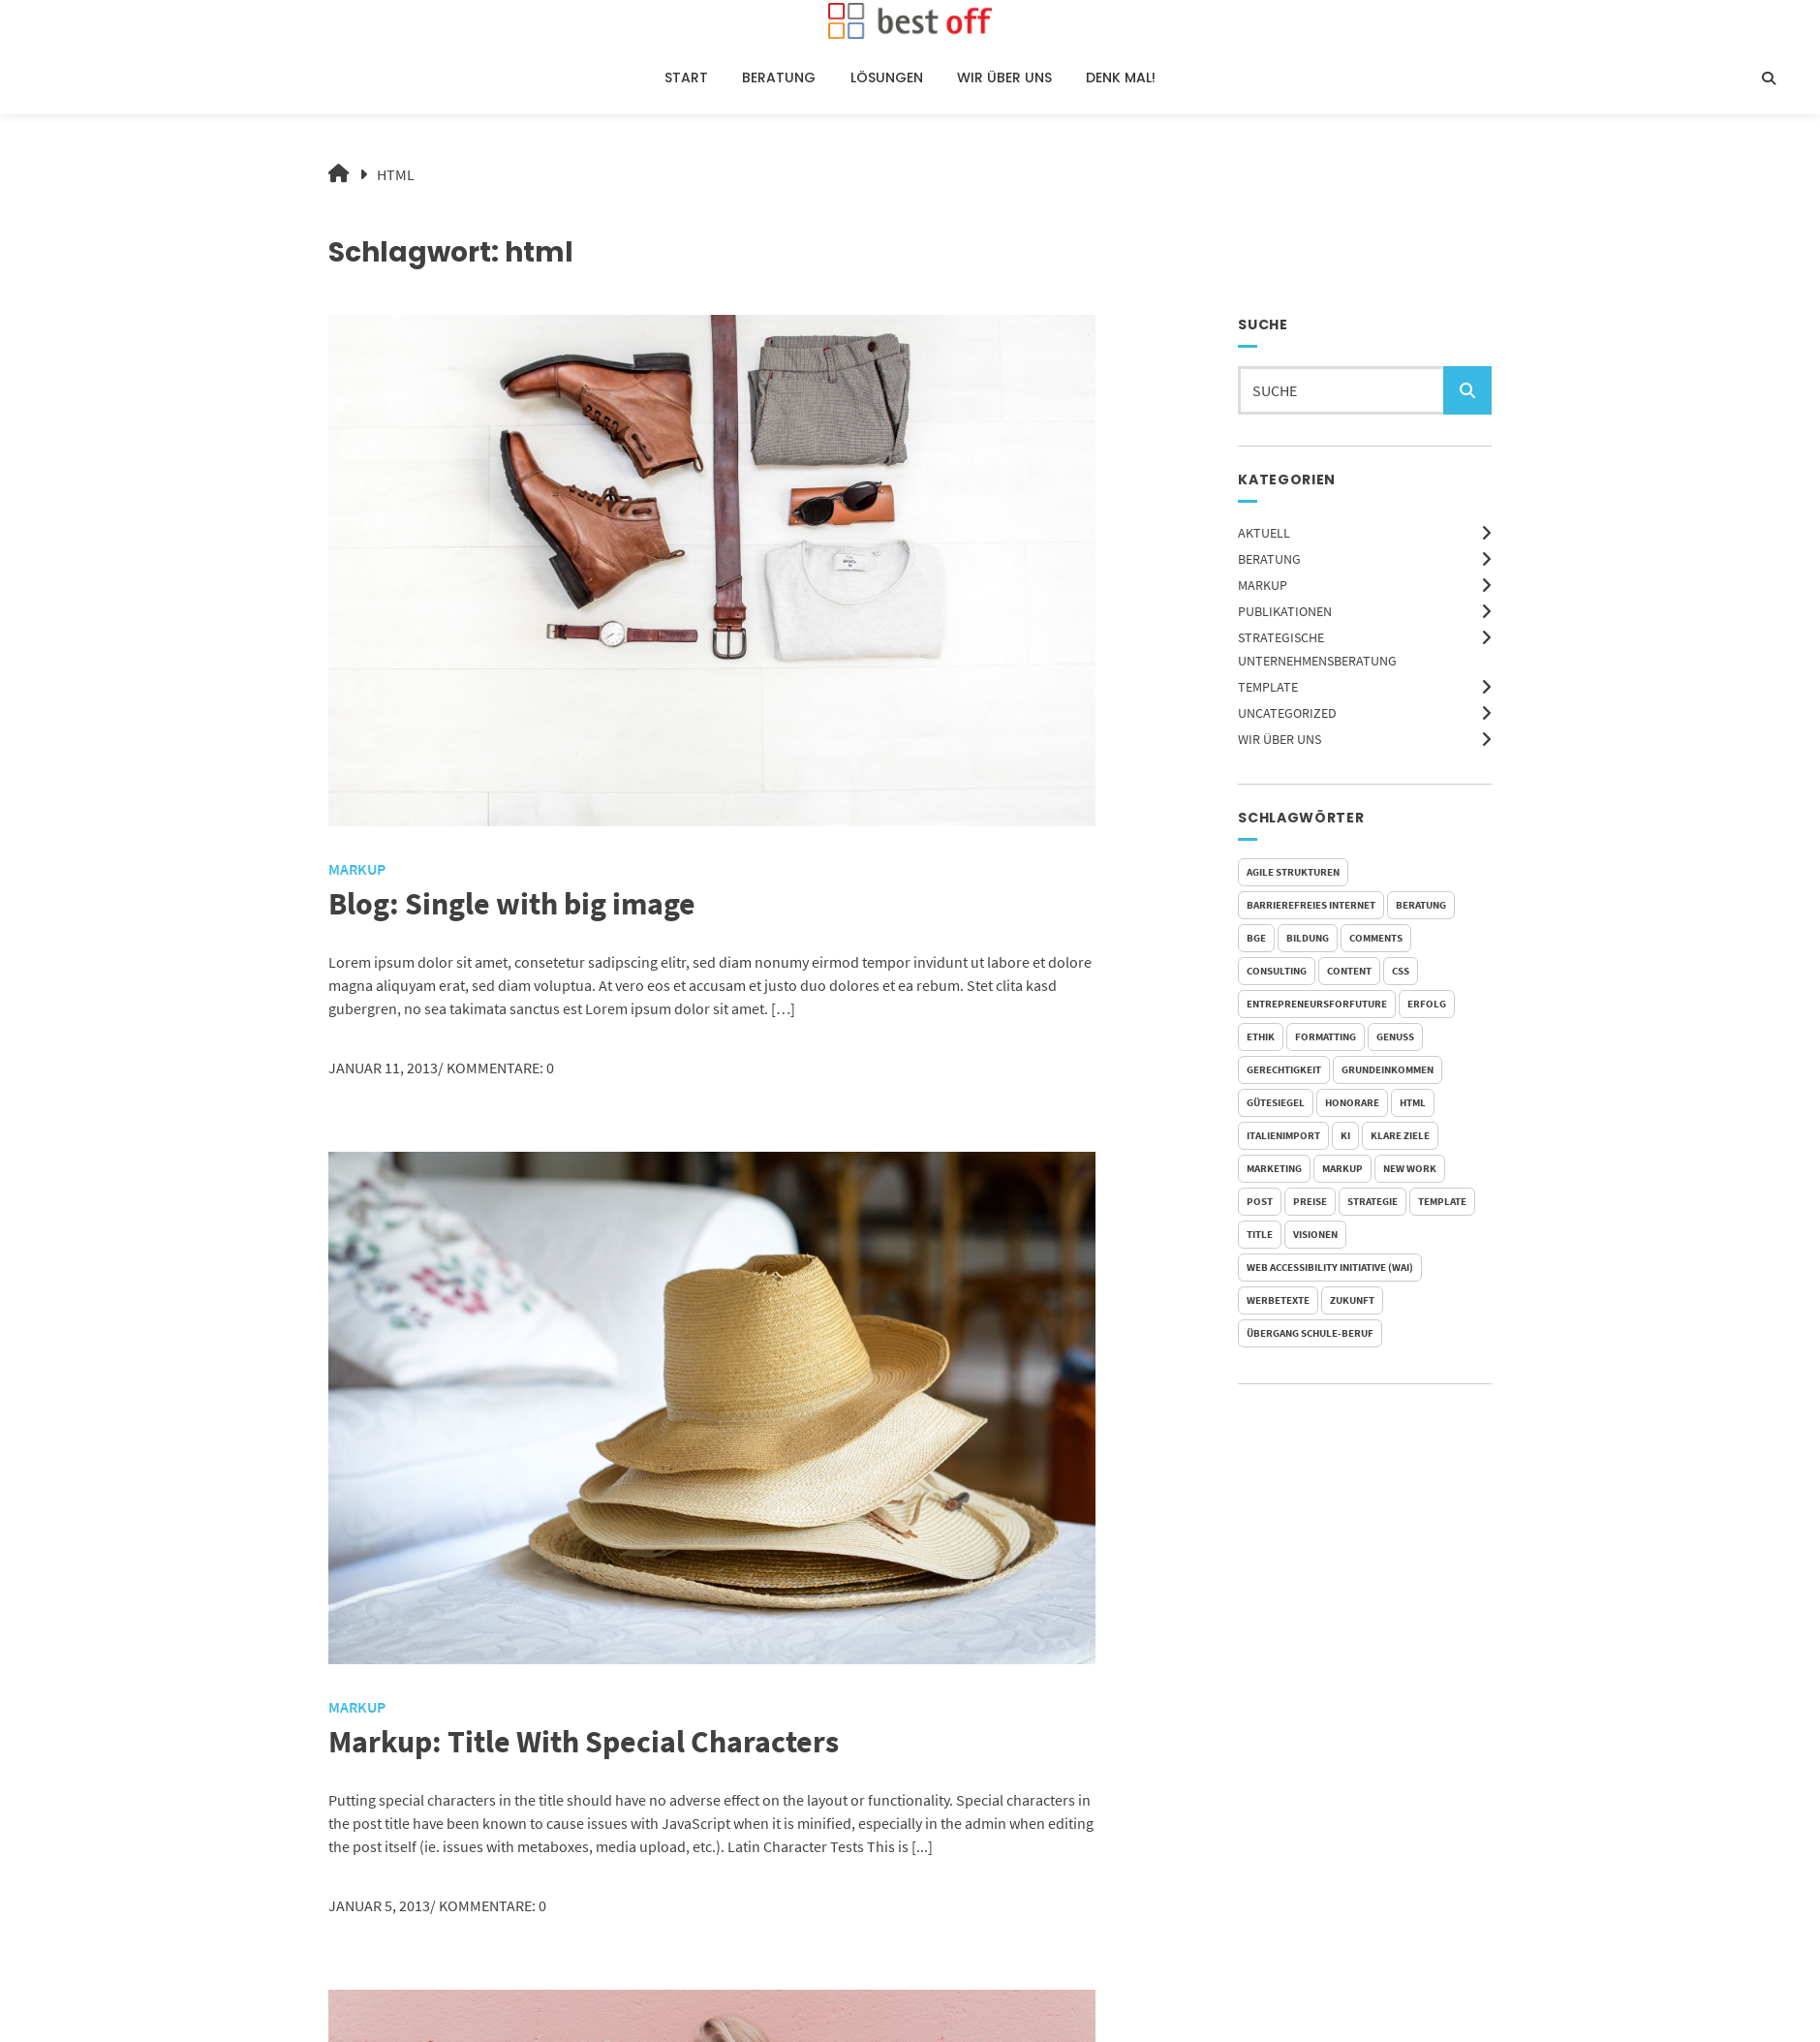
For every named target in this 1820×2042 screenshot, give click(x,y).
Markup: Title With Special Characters (583, 1741)
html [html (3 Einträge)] (1413, 1102)
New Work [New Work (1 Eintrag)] (1409, 1168)
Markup (1262, 585)
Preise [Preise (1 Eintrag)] (1310, 1201)
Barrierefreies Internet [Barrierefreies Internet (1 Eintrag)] (1311, 905)
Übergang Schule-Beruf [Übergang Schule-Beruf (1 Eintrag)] (1310, 1333)
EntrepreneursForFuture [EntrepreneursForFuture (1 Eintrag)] (1317, 1003)
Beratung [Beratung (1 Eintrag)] (1421, 905)
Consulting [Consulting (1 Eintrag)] (1277, 970)
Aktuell (1264, 532)
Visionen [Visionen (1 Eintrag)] (1315, 1234)
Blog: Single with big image (511, 903)
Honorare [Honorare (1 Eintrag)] (1352, 1102)
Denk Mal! (1121, 77)
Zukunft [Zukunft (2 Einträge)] (1352, 1300)
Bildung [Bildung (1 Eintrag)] (1307, 937)
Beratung (779, 77)
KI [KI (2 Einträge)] (1345, 1135)
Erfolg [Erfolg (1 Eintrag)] (1426, 1003)
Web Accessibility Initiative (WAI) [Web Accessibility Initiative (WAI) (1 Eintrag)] (1330, 1267)
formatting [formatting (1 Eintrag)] (1325, 1036)
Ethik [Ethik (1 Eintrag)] (1261, 1036)
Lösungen (886, 77)
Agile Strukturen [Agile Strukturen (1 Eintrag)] (1293, 872)
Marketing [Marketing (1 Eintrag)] (1274, 1168)
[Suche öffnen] (1768, 78)
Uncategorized (1287, 713)
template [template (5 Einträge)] (1442, 1201)
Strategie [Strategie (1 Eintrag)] (1372, 1201)
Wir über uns (1004, 77)
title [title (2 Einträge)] (1260, 1234)
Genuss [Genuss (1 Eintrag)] (1395, 1036)
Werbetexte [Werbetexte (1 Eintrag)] (1278, 1300)
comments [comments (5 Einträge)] (1376, 937)
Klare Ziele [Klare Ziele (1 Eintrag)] (1400, 1135)
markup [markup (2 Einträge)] (1342, 1168)
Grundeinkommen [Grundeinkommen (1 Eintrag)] (1388, 1069)
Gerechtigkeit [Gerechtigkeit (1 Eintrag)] (1284, 1069)
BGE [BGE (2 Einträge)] (1256, 937)
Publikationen (1285, 611)
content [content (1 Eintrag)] (1349, 970)
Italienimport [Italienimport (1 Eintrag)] (1283, 1135)
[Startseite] (910, 21)
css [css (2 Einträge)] (1400, 970)
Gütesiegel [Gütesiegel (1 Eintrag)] (1276, 1102)
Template (1268, 687)
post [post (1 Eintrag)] (1260, 1201)
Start (686, 77)
